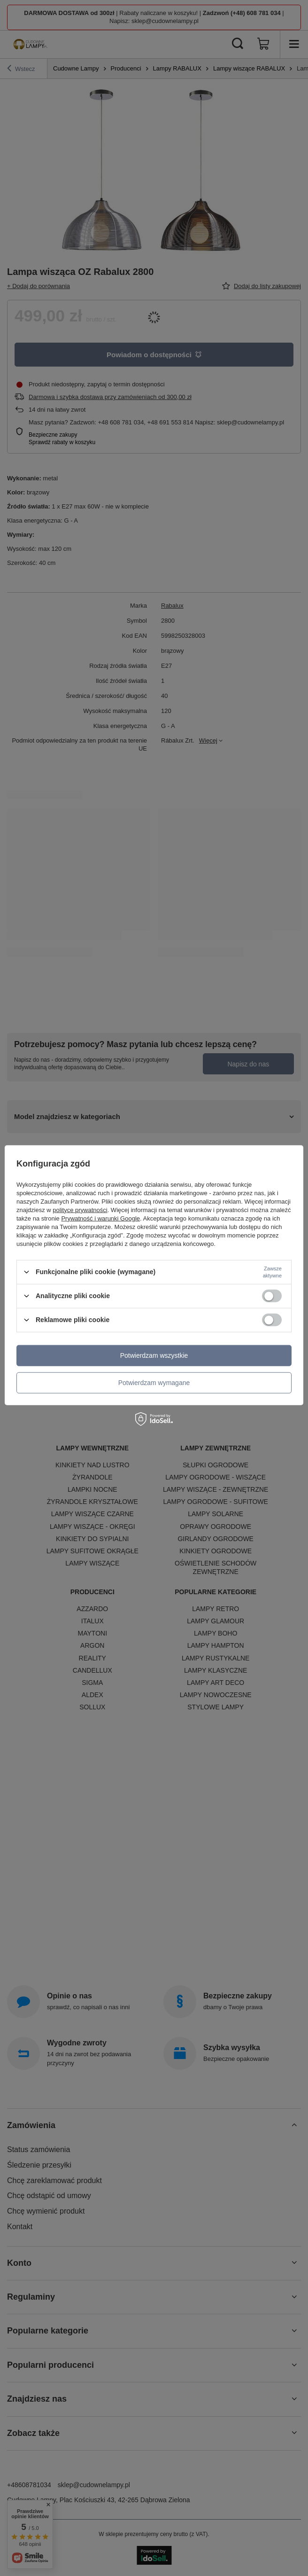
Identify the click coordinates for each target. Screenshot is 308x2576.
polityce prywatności (80, 1209)
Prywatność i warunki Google (100, 1217)
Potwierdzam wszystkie (154, 1355)
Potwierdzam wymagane (154, 1382)
